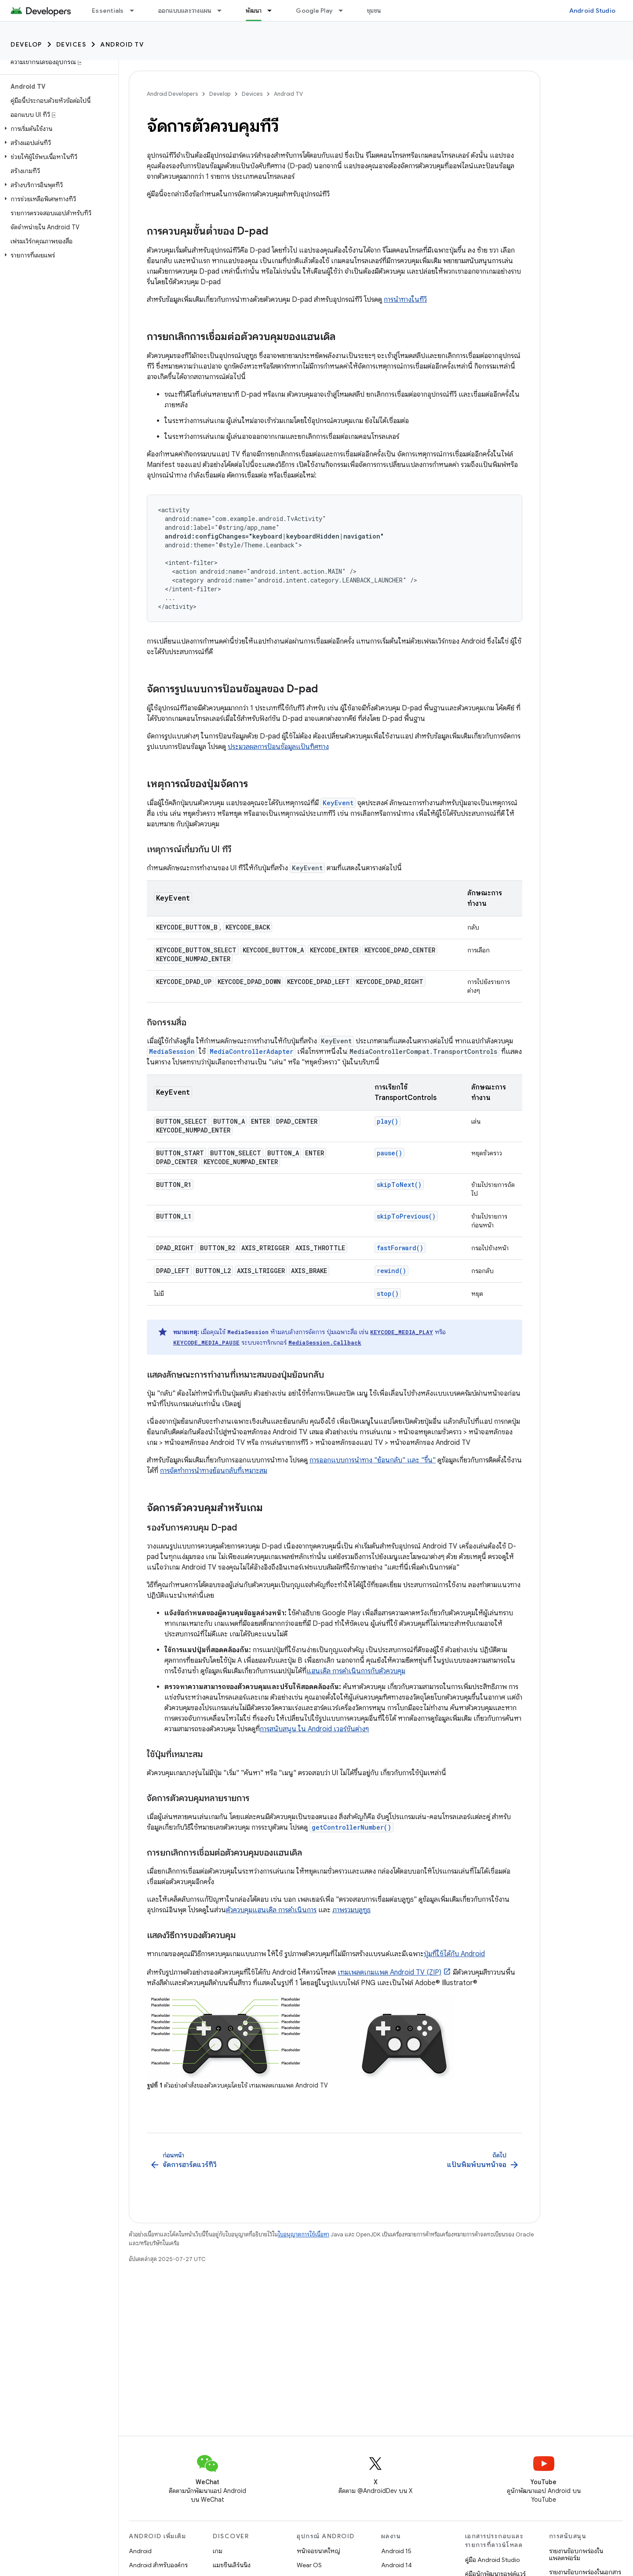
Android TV (122, 44)
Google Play (314, 10)
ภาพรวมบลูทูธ (351, 1910)
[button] (57, 129)
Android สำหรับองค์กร (158, 2565)
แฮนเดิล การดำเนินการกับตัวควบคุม (355, 1671)
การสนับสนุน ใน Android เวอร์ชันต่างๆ (314, 1729)
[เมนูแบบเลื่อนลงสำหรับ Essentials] (136, 10)
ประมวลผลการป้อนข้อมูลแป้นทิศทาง (278, 746)
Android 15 (396, 2551)
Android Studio (592, 10)
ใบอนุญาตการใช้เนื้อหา (303, 2234)
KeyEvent (338, 803)
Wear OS (309, 2565)
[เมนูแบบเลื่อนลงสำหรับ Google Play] (345, 10)
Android (140, 2551)
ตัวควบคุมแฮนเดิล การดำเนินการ (271, 1910)
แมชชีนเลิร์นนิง (232, 2565)
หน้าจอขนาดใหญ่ (318, 2551)
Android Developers (172, 94)
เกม (217, 2551)
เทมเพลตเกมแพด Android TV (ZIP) (389, 1972)
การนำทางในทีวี (405, 299)
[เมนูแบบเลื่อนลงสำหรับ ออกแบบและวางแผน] (223, 10)
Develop (26, 44)
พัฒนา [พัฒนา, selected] (254, 10)
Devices (71, 44)
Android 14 (396, 2565)
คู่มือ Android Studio (492, 2560)
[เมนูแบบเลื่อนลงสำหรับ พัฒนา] (273, 10)
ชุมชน (374, 10)
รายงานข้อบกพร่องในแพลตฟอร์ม (576, 2554)
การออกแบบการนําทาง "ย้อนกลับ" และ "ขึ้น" (372, 1460)
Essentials (108, 10)
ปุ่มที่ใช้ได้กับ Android (454, 1954)
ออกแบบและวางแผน (185, 10)
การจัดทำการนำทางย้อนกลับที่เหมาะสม (213, 1470)
